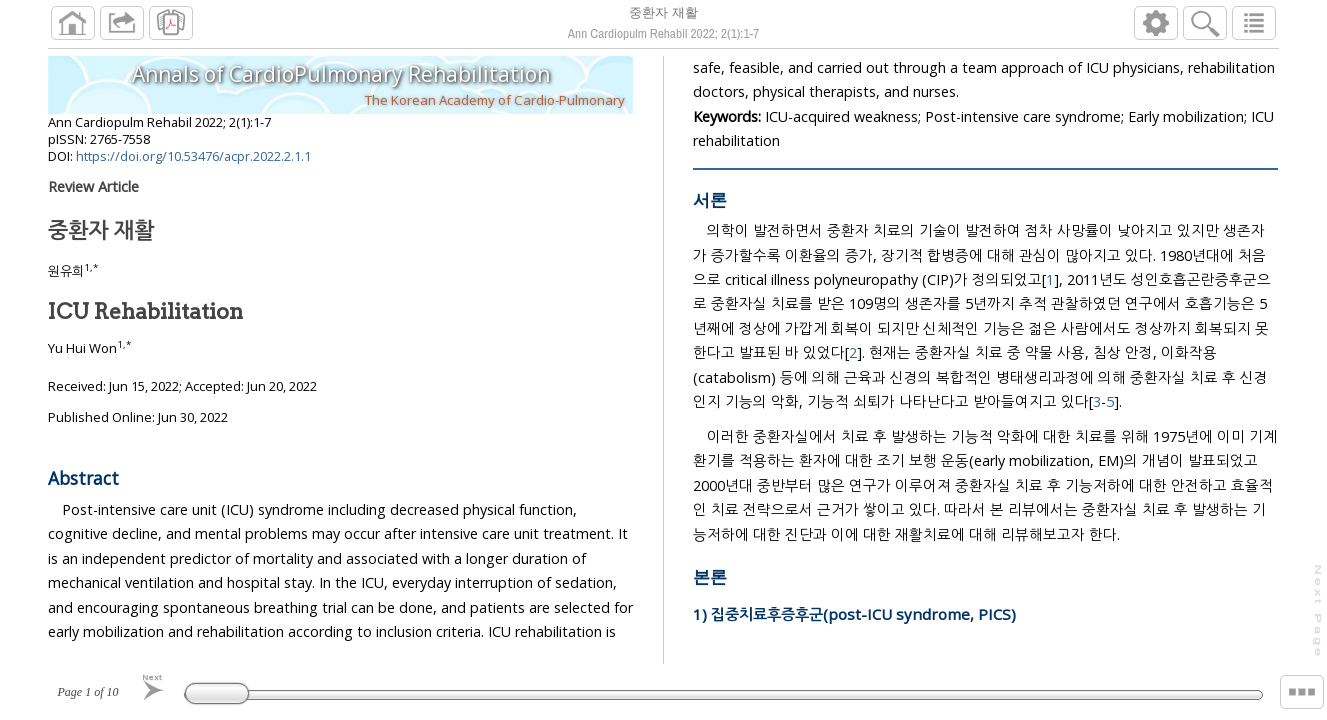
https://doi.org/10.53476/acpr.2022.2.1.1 (193, 164)
